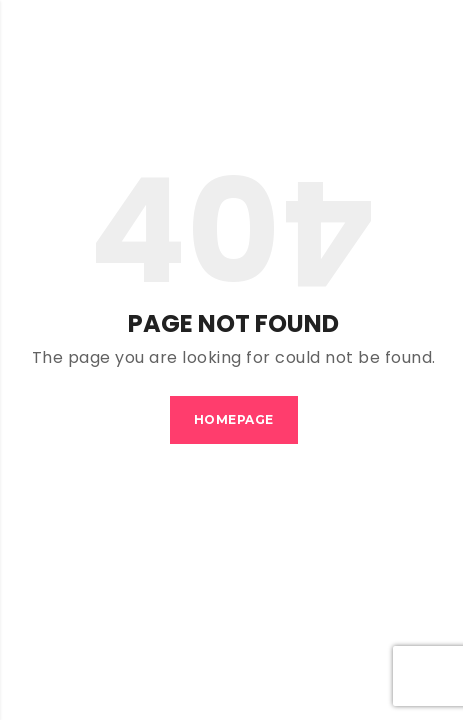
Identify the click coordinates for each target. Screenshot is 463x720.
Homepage (234, 419)
